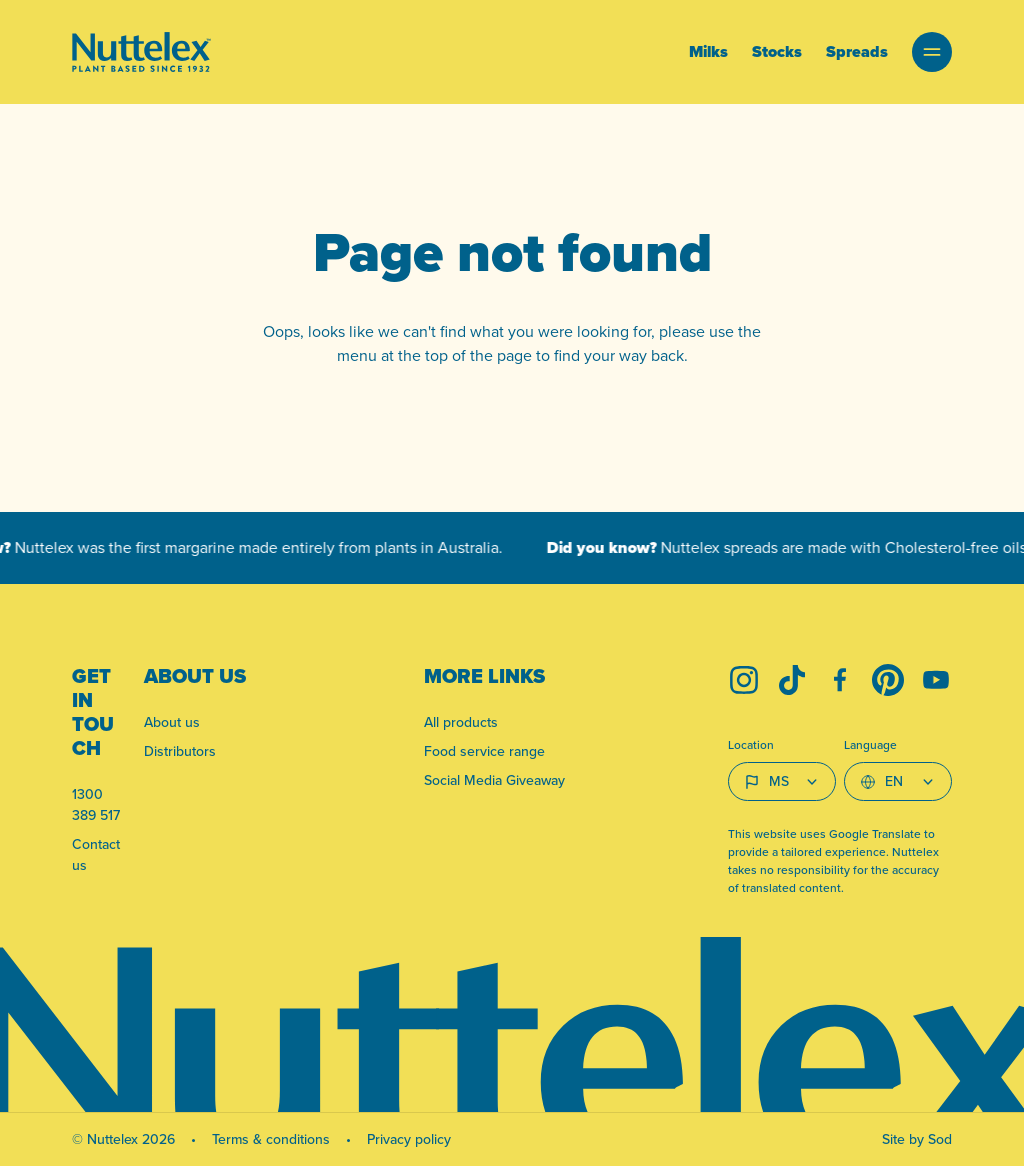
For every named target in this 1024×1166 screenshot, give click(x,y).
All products (461, 722)
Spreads (857, 51)
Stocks (777, 51)
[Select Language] (898, 781)
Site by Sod (917, 1139)
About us (172, 722)
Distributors (180, 751)
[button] (932, 52)
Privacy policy (409, 1139)
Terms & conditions (271, 1139)
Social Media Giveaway (494, 780)
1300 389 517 (96, 804)
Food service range (484, 751)
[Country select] (782, 781)
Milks (708, 51)
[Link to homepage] (141, 52)
